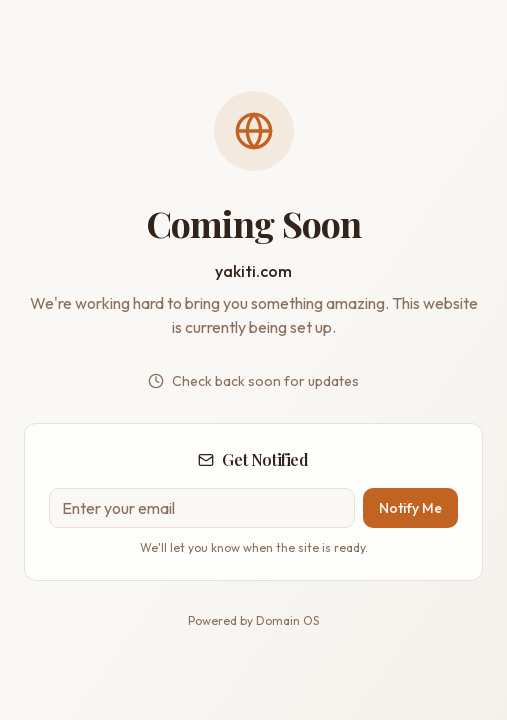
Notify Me (410, 508)
